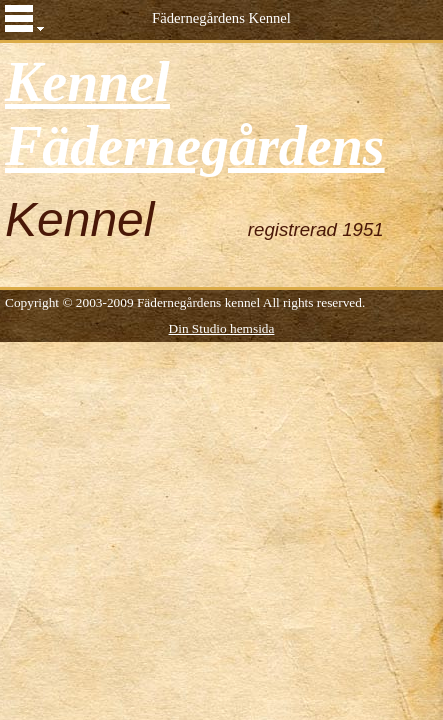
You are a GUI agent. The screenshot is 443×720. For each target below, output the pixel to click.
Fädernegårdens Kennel (221, 18)
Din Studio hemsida (222, 328)
